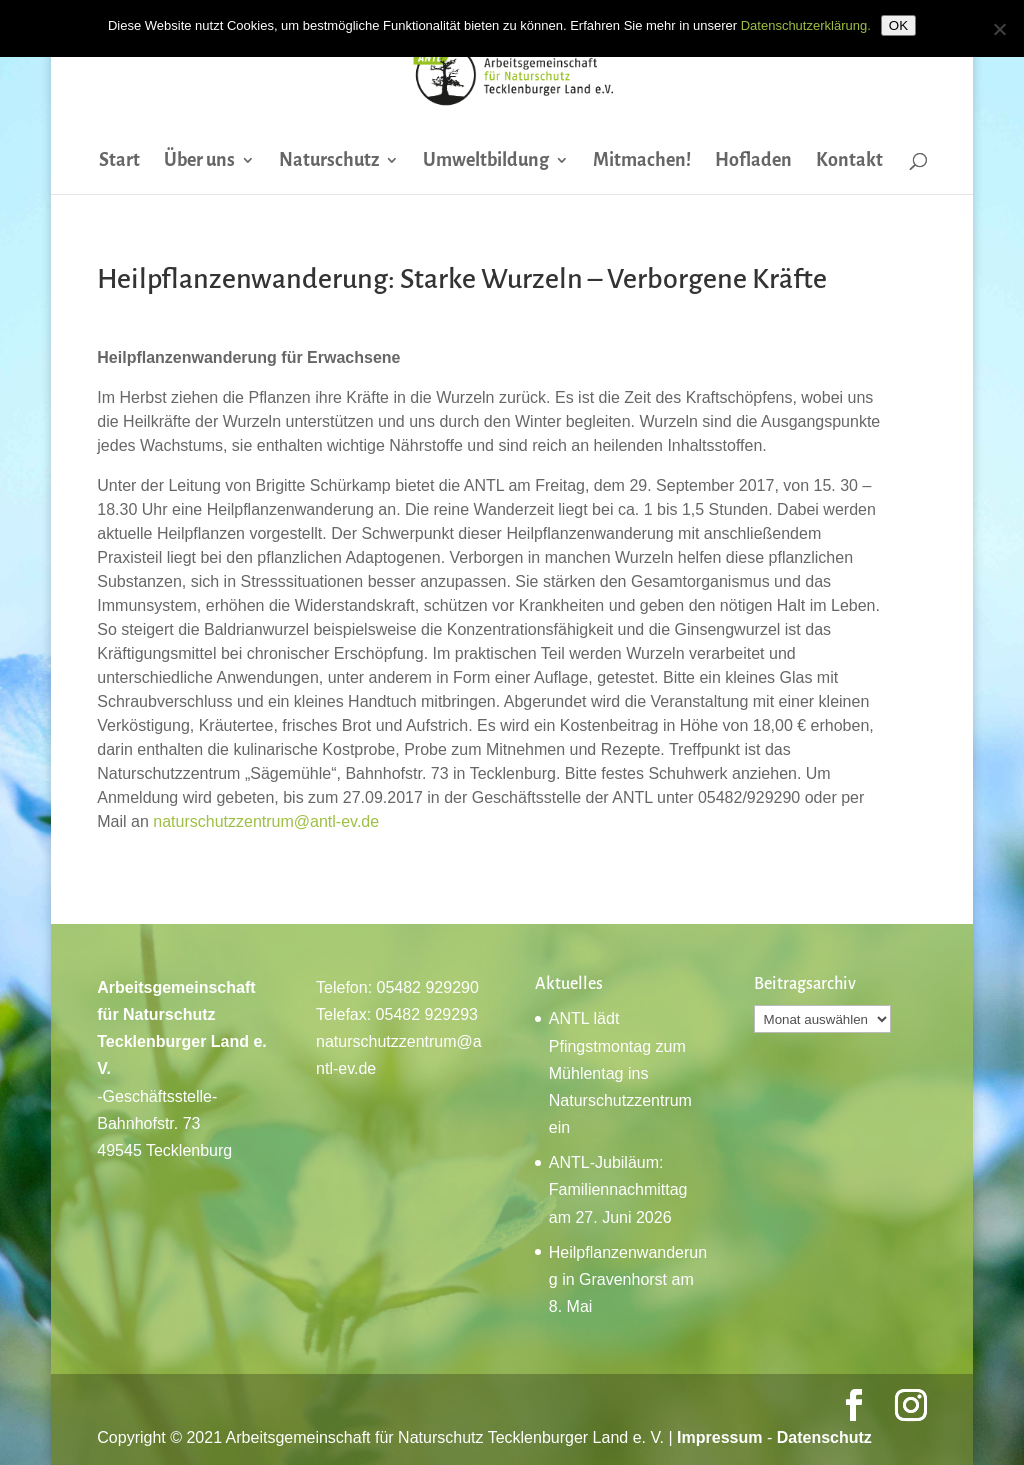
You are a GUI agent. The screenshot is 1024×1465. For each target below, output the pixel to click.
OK (898, 25)
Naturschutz (329, 161)
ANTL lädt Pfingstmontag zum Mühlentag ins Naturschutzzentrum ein (620, 1073)
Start (119, 161)
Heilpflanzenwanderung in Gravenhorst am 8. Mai (628, 1279)
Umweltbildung (486, 161)
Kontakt (849, 161)
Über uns (199, 161)
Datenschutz (824, 1437)
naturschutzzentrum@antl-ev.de (266, 821)
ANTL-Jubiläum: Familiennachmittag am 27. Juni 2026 (618, 1189)
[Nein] (999, 29)
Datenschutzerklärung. (806, 25)
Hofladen (753, 161)
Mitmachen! (642, 161)
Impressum (719, 1437)
